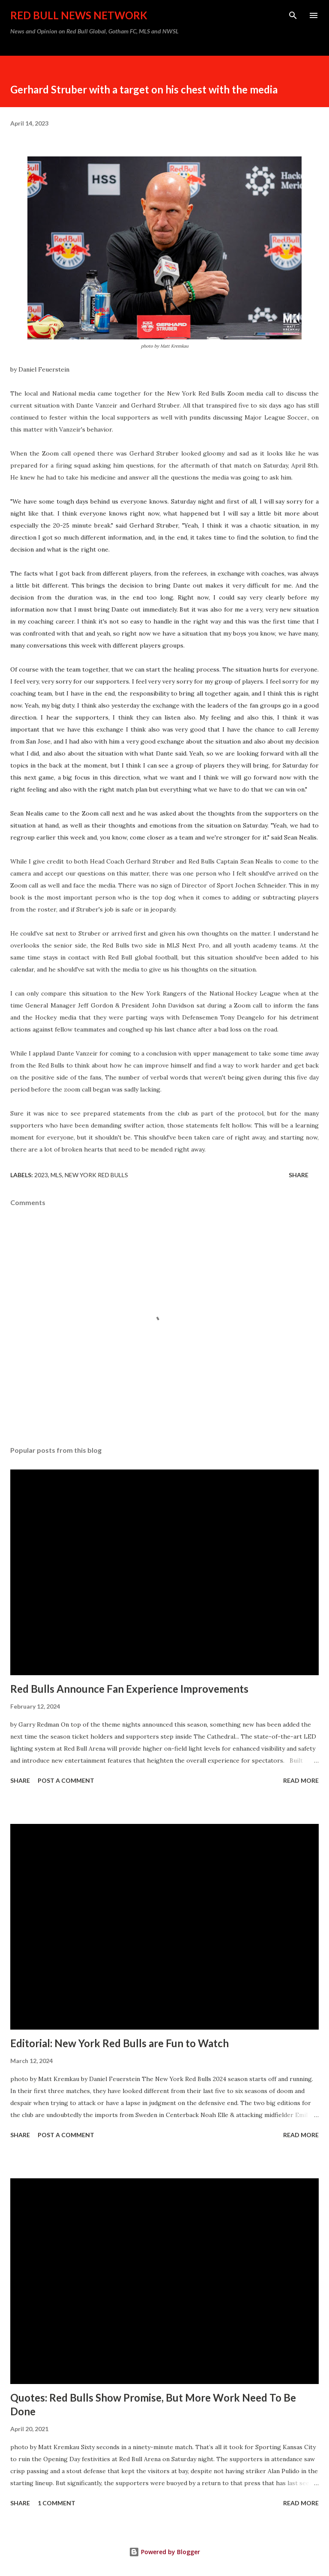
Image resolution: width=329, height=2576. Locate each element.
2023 (41, 1175)
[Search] (293, 15)
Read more (301, 1780)
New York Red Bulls (96, 1175)
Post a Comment (66, 1780)
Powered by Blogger (164, 2552)
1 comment (56, 2503)
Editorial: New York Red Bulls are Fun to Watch (119, 2043)
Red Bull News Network (78, 15)
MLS (56, 1175)
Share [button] (298, 1175)
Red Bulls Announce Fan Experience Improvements (129, 1688)
